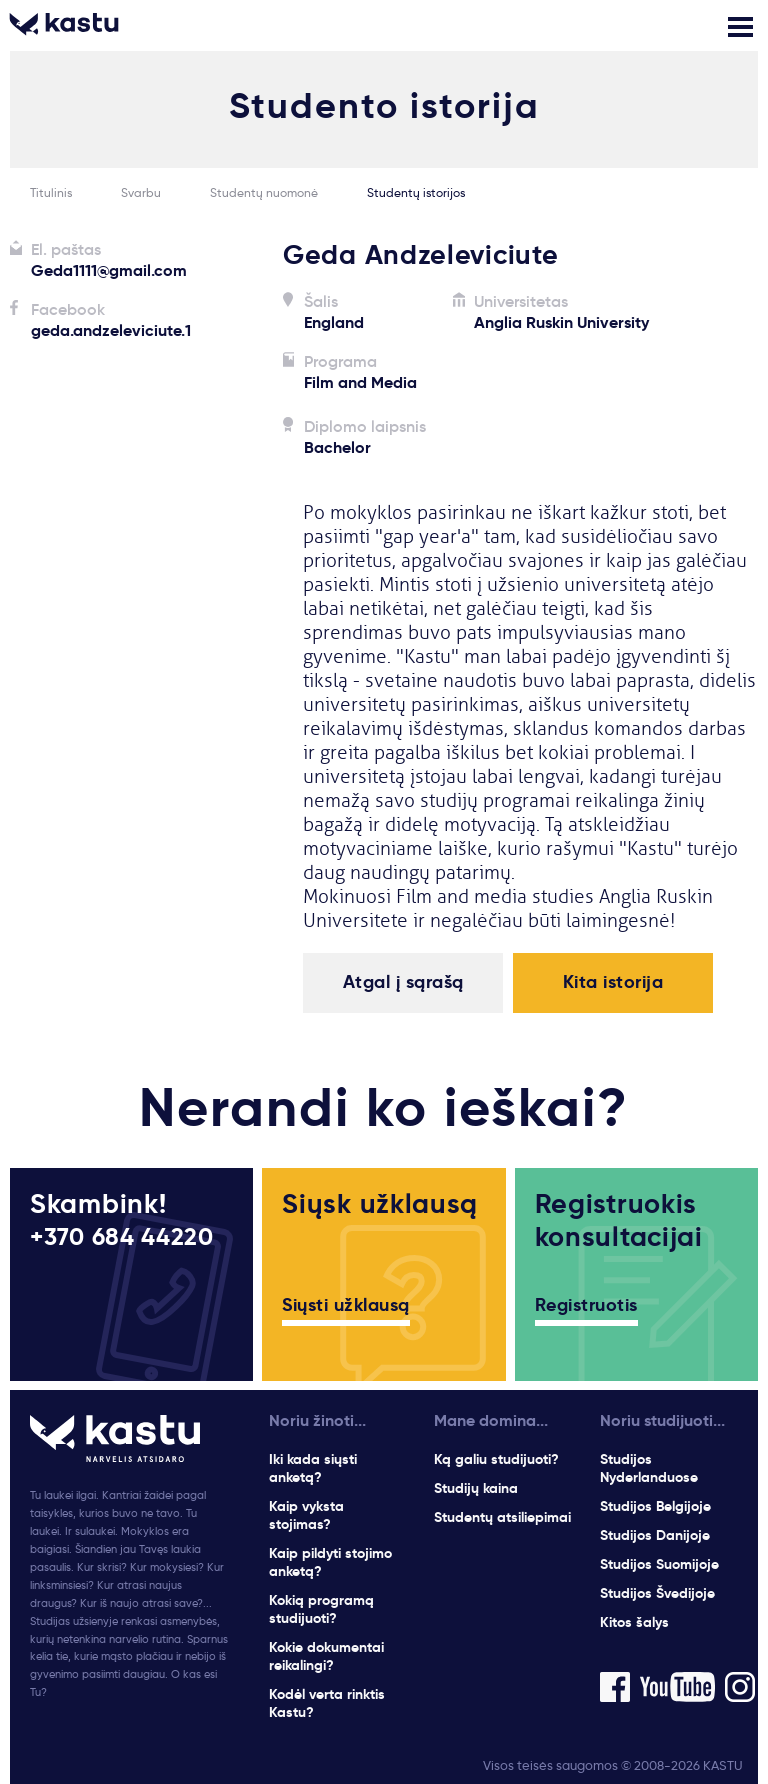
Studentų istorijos (416, 192)
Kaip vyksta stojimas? (306, 1515)
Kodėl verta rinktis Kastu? (327, 1703)
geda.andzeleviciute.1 (111, 330)
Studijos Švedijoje (657, 1593)
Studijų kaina (476, 1488)
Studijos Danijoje (655, 1535)
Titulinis (51, 192)
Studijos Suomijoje (659, 1564)
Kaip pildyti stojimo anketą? (330, 1562)
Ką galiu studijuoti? (496, 1459)
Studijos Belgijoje (655, 1506)
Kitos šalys (634, 1622)
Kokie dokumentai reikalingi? (326, 1656)
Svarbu (141, 192)
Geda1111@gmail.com (109, 270)
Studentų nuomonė (264, 192)
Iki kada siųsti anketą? (313, 1468)
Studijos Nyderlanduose (649, 1468)
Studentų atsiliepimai (502, 1517)
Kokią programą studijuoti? (321, 1609)
